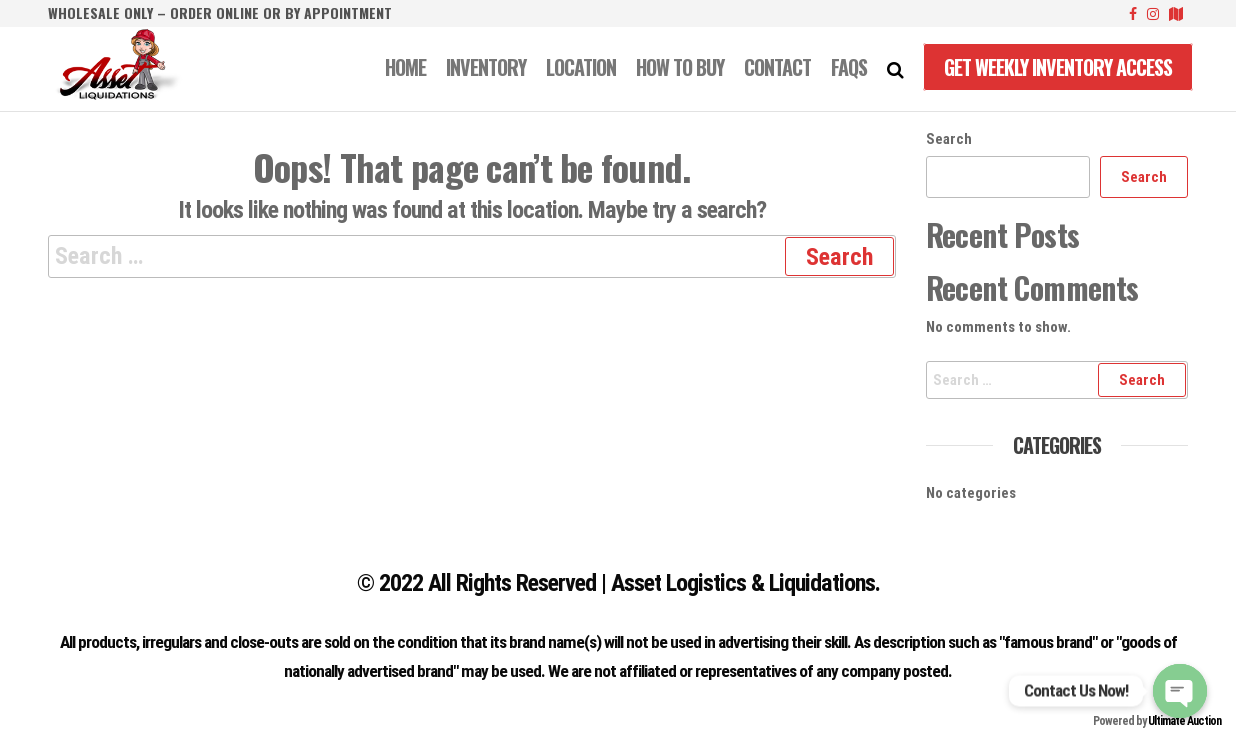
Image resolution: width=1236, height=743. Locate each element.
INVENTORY (486, 67)
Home (405, 67)
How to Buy (680, 67)
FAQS (849, 67)
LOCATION (581, 67)
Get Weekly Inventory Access (1058, 67)
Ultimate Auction (1184, 721)
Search (949, 139)
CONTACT (777, 67)
